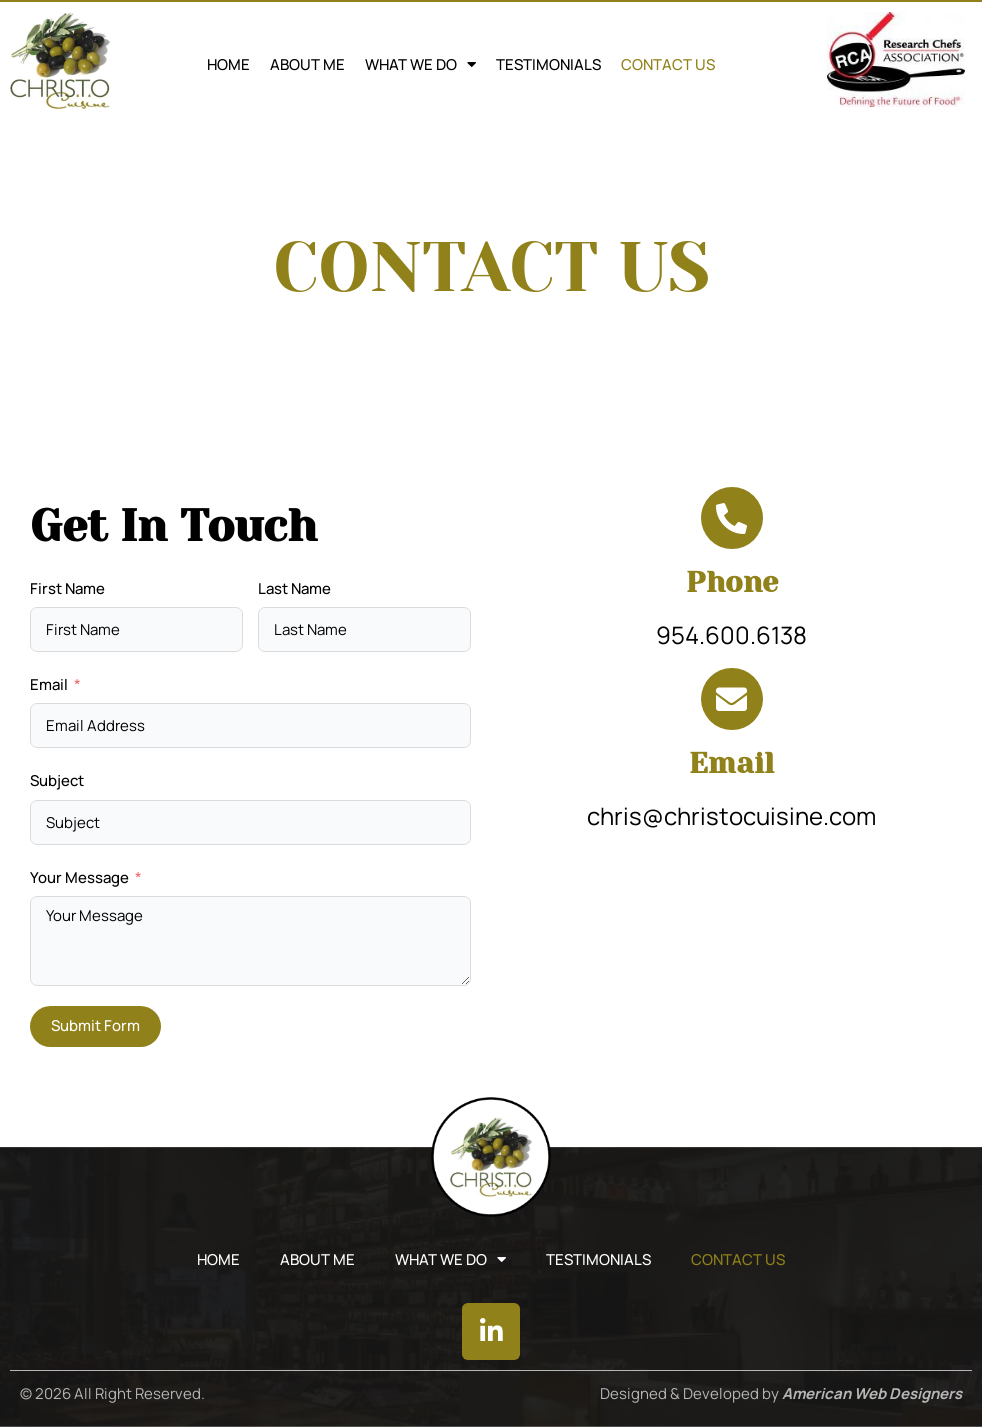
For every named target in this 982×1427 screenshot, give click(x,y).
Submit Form (95, 1025)
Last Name (294, 588)
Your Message (79, 877)
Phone (732, 582)
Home (228, 64)
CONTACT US (668, 64)
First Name (67, 588)
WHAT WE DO (420, 65)
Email (49, 684)
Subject (57, 780)
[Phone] (732, 518)
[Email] (732, 699)
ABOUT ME (307, 64)
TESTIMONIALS (548, 64)
